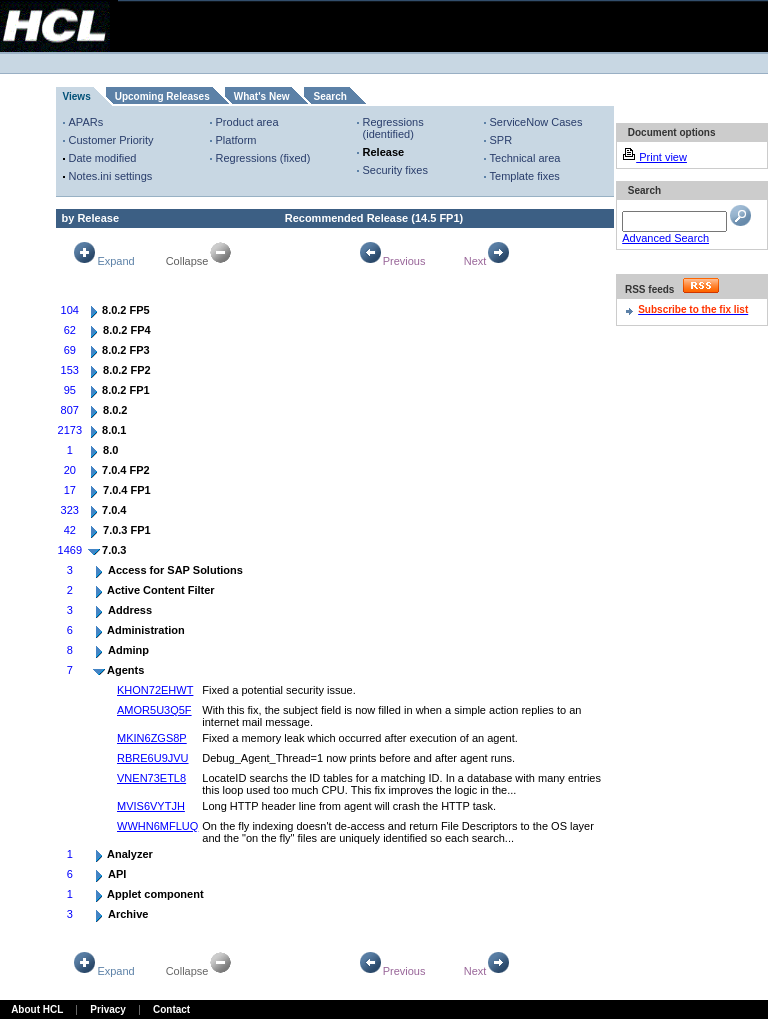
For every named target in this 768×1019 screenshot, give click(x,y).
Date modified (103, 158)
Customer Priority (111, 140)
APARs (86, 122)
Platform (236, 140)
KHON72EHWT (155, 690)
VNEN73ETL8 (151, 778)
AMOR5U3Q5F (154, 710)
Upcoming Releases (162, 96)
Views (77, 96)
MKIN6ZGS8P (152, 738)
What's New (262, 96)
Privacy (108, 1009)
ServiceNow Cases (536, 122)
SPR (501, 140)
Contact (171, 1009)
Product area (247, 122)
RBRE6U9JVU (153, 758)
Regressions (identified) (393, 128)
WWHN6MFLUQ (157, 826)
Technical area (525, 158)
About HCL (37, 1009)
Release (384, 152)
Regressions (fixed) (263, 158)
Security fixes (395, 170)
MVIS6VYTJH (151, 806)
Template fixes (525, 176)
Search (329, 96)
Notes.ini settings (111, 176)
